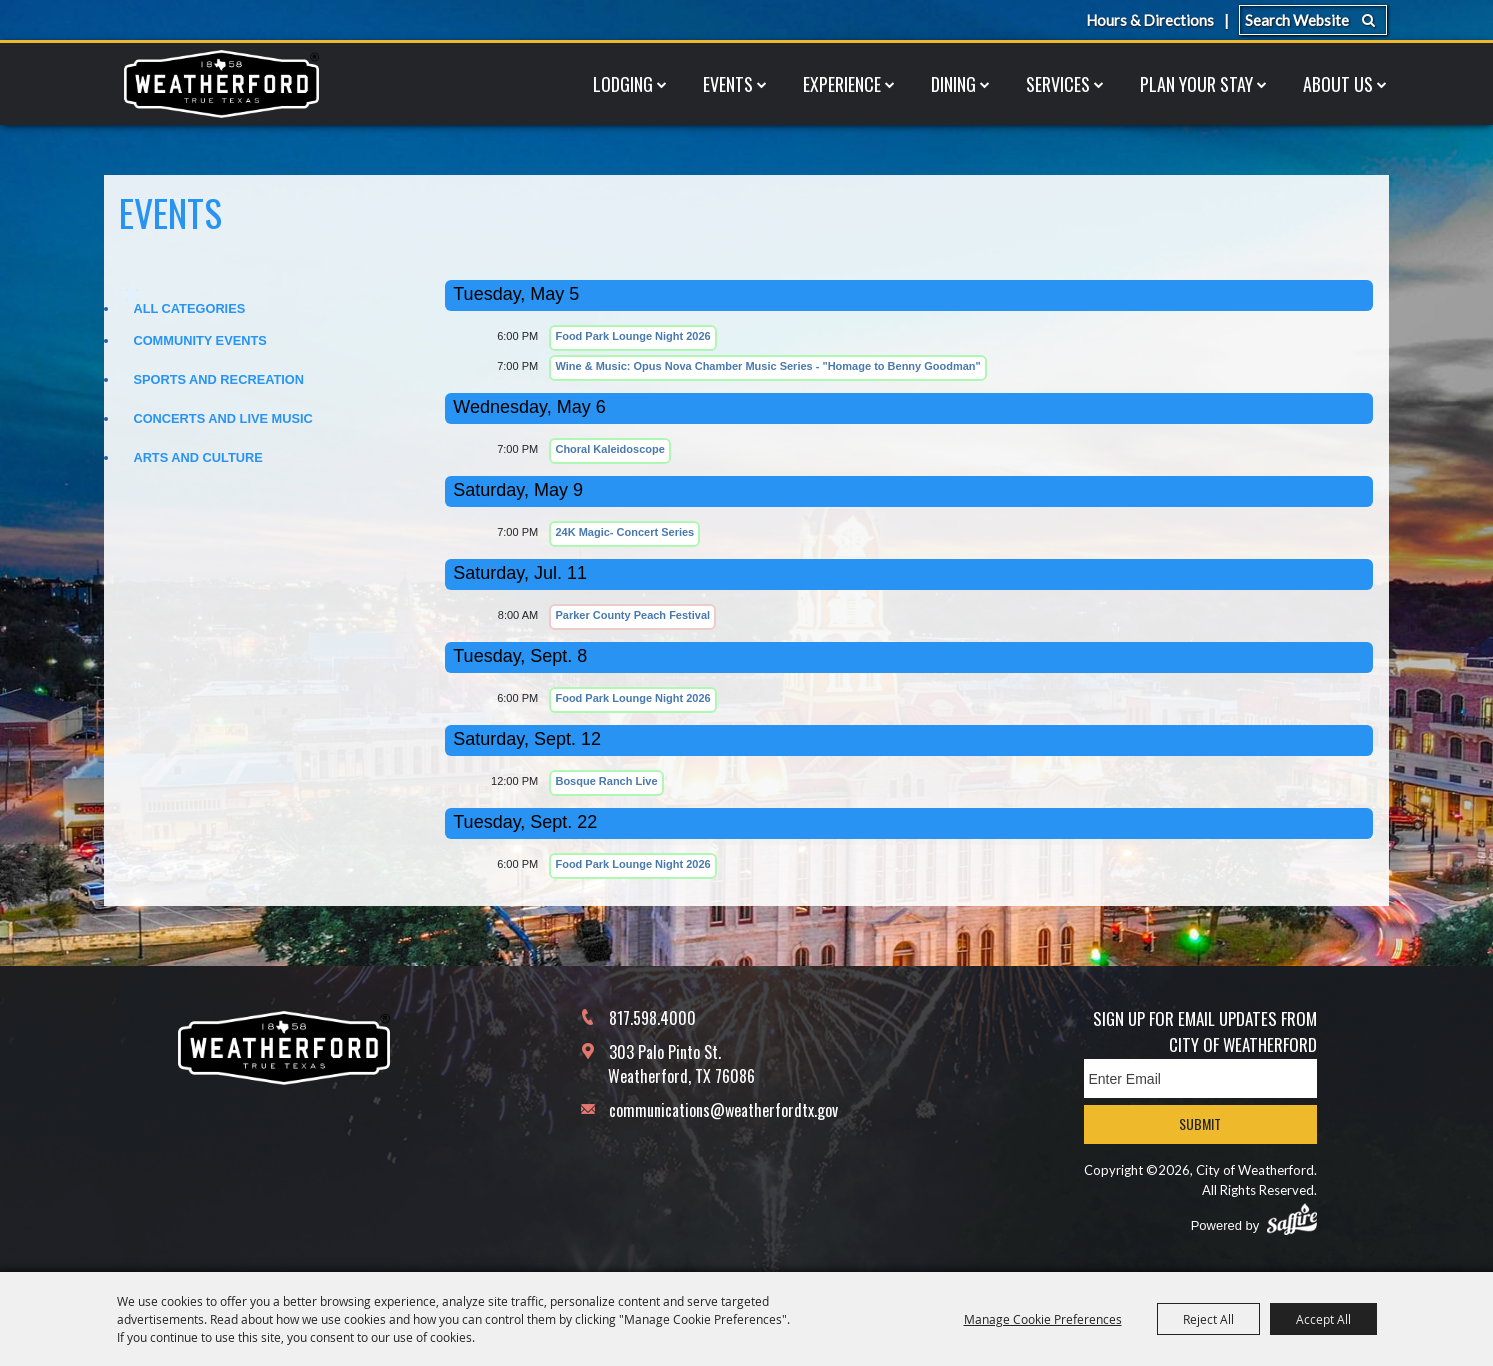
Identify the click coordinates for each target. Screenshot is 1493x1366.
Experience (842, 84)
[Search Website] (1313, 20)
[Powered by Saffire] (1292, 1219)
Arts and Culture (197, 457)
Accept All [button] (1323, 1319)
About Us (1338, 84)
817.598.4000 (652, 1018)
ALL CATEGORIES (189, 308)
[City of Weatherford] (222, 84)
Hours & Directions (1150, 20)
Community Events (199, 340)
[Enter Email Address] (1200, 1078)
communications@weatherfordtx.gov (723, 1110)
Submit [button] (1200, 1123)
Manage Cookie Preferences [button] (1043, 1319)
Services (1058, 84)
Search (1368, 20)
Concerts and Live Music (222, 418)
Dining (953, 84)
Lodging (623, 84)
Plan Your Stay (1196, 84)
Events (728, 84)
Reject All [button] (1208, 1319)
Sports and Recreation (218, 379)
